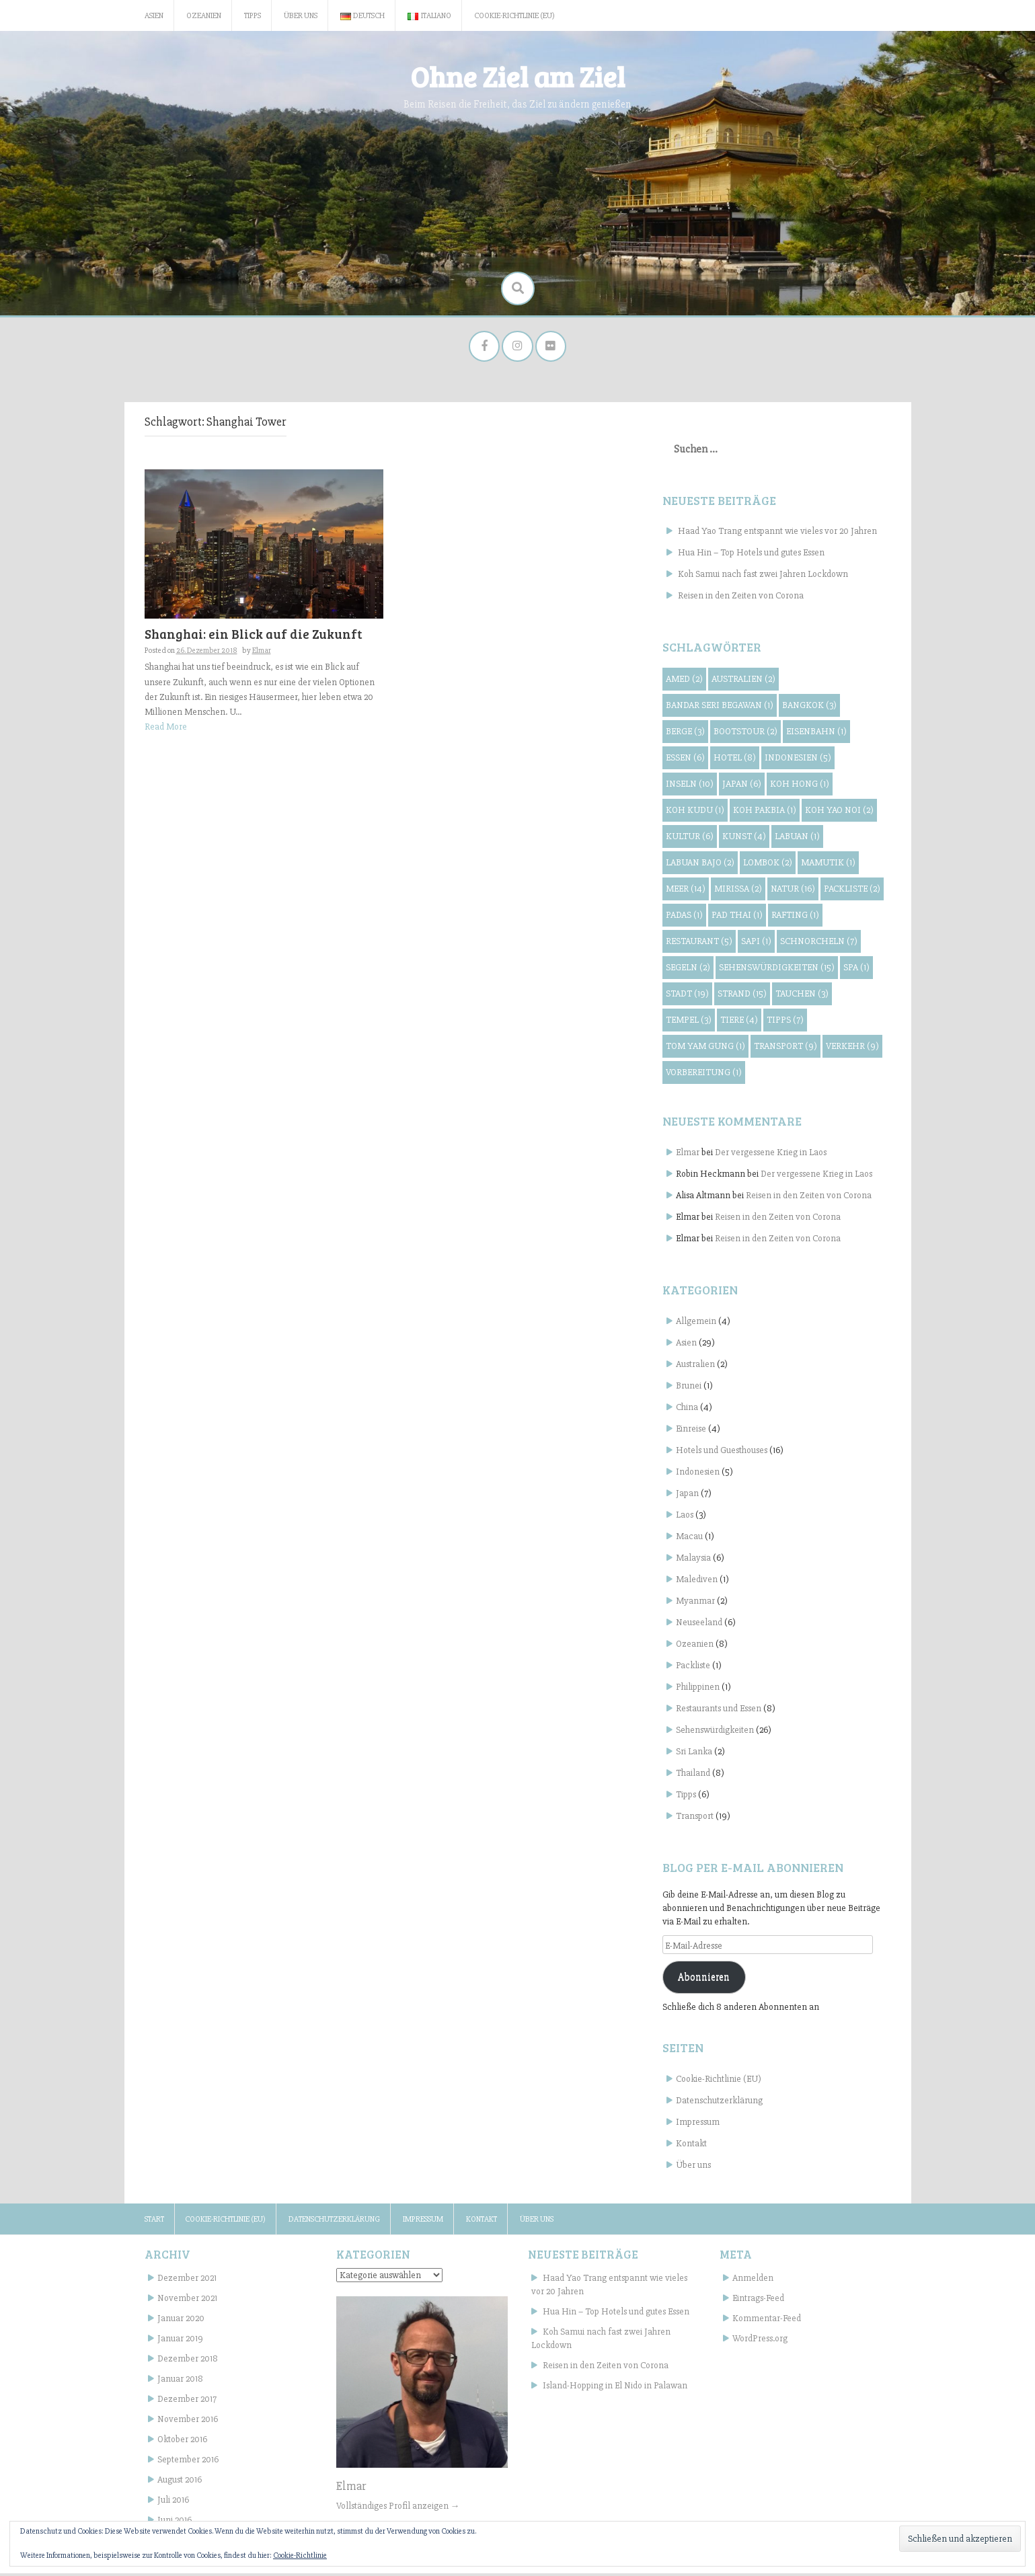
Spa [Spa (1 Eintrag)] (856, 970)
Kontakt (691, 2146)
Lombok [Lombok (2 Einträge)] (767, 865)
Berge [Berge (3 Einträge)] (685, 734)
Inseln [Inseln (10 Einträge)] (690, 786)
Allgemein (696, 1323)
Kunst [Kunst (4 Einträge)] (744, 839)
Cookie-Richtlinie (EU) (514, 16)
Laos (684, 1517)
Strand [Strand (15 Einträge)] (742, 996)
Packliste (693, 1668)
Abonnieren (704, 1979)
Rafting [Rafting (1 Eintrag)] (795, 917)
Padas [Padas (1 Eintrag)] (684, 917)
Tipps (252, 16)
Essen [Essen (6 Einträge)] (685, 760)
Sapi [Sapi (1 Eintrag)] (756, 943)
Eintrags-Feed (758, 2300)
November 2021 (187, 2300)
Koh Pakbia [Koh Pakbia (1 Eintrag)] (764, 812)
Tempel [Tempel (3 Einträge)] (689, 1022)
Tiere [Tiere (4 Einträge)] (739, 1022)
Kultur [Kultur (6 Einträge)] (690, 839)
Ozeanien (203, 16)
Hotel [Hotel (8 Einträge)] (735, 760)
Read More (166, 729)
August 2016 (179, 2482)
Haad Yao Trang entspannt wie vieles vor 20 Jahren (777, 533)
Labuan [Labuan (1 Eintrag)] (797, 839)
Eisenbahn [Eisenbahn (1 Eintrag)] (816, 734)
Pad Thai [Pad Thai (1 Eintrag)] (737, 917)
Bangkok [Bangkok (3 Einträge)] (809, 707)
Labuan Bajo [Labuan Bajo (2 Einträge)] (700, 865)
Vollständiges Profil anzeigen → (398, 2508)
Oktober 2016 (182, 2442)
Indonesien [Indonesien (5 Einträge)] (798, 760)
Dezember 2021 (187, 2280)
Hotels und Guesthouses (721, 1452)
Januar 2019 (180, 2341)
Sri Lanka (694, 1754)
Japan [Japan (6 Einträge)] (741, 786)
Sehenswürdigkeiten (715, 1732)
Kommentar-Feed (766, 2321)
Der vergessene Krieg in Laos (771, 1155)
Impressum (698, 2124)
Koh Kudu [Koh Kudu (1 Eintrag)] (695, 812)
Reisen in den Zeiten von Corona (741, 598)
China (687, 1409)
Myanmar (695, 1603)
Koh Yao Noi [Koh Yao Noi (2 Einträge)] (839, 812)
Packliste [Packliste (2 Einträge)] (852, 891)
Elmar (261, 653)
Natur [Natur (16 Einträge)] (793, 891)
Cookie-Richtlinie (300, 2555)
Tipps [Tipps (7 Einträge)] (785, 1022)
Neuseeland (699, 1625)
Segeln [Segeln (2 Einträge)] (688, 970)
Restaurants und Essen (718, 1711)
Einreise (691, 1431)
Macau (689, 1539)
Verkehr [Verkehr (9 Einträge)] (852, 1048)
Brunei (688, 1388)
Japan (687, 1495)
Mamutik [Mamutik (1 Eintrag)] (828, 865)
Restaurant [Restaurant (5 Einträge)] (699, 943)
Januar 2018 (180, 2381)
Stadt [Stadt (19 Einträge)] (687, 996)
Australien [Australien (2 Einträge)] (743, 681)
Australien (695, 1366)
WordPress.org (760, 2341)
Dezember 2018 (187, 2361)
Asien (154, 16)
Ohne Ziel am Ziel (517, 76)
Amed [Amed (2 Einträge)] (684, 681)
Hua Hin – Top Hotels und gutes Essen (751, 555)
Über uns (300, 16)
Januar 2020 (180, 2321)
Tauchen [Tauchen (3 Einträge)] (802, 996)
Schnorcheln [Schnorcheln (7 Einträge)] (818, 943)
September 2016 (188, 2462)
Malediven (697, 1582)
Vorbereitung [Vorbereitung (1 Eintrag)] (704, 1075)
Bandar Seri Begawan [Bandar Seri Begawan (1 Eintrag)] (719, 707)
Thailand (693, 1775)
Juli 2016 (173, 2502)
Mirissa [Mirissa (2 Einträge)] (738, 891)
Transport (695, 1818)
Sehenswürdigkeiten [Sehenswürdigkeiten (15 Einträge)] (777, 970)
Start (154, 2222)
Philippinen (698, 1689)
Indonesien (698, 1474)
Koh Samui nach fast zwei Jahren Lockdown (763, 576)
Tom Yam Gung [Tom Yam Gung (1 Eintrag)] (705, 1048)
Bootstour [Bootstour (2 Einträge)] (745, 734)
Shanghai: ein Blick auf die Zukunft (253, 636)
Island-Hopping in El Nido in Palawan (615, 2388)
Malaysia (693, 1560)
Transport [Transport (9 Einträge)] (785, 1048)
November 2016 (187, 2421)
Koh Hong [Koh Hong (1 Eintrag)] (799, 786)
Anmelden (752, 2280)
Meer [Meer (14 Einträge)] (685, 891)
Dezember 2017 (187, 2401)
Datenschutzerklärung (719, 2103)
